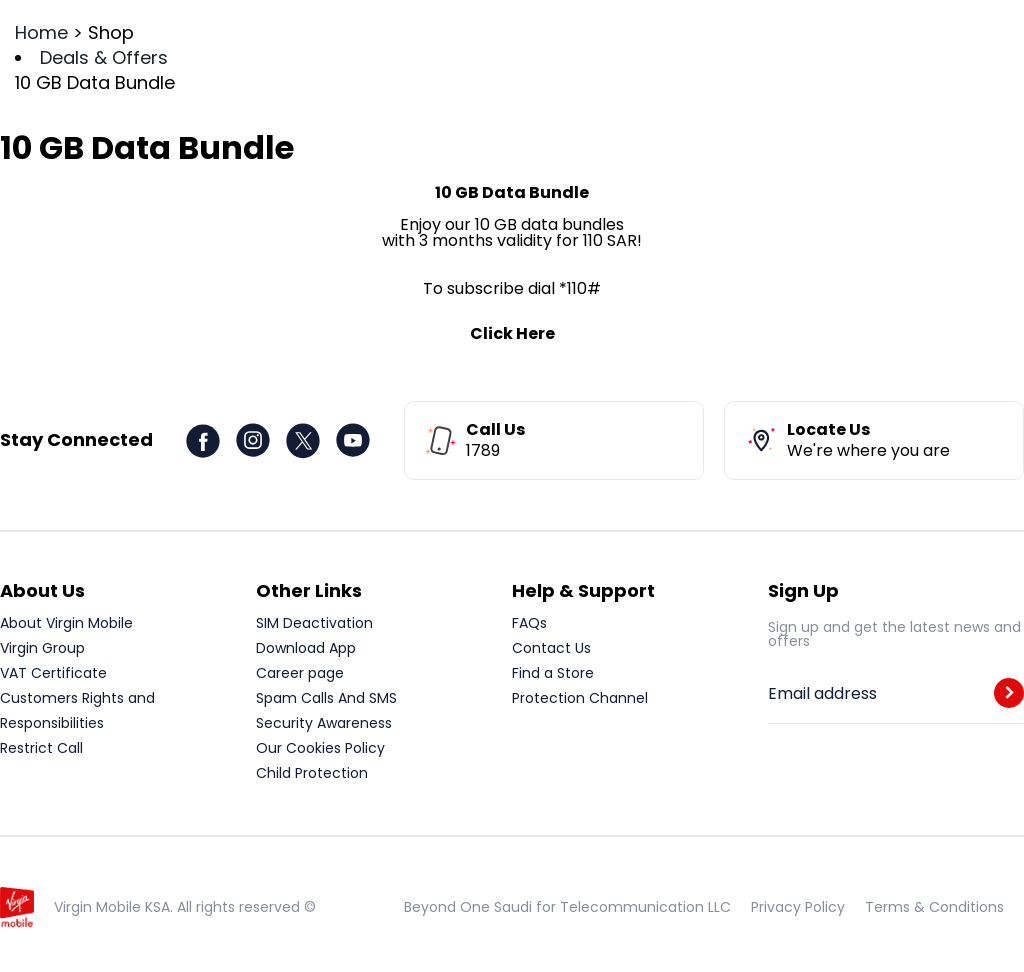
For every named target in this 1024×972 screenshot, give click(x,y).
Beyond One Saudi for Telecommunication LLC (567, 907)
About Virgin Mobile (66, 623)
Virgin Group (42, 648)
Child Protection (312, 773)
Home (41, 32)
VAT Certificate (53, 673)
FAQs (529, 623)
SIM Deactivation (314, 623)
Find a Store (553, 673)
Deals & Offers (104, 57)
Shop (111, 32)
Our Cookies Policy (320, 748)
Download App (306, 648)
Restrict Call (41, 748)
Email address (822, 694)
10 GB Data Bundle (95, 82)
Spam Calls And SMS (326, 698)
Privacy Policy (798, 907)
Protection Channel (580, 698)
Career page (300, 673)
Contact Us (551, 648)
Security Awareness (324, 723)
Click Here (512, 333)
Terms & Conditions (934, 907)
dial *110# (564, 288)
